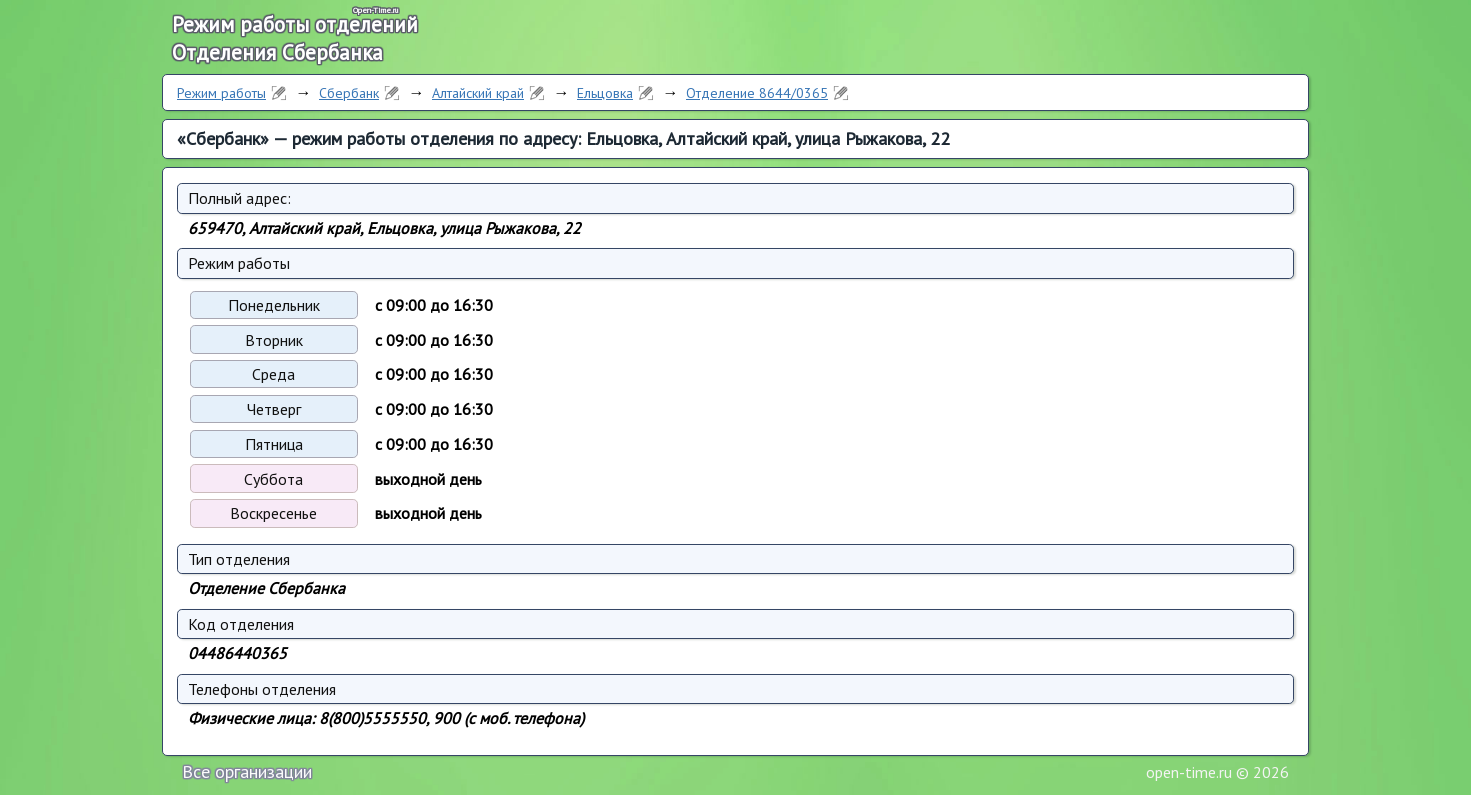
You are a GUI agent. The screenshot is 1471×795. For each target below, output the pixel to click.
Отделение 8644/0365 (757, 93)
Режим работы (221, 93)
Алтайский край (478, 93)
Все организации (247, 771)
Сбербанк (349, 93)
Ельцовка (605, 93)
